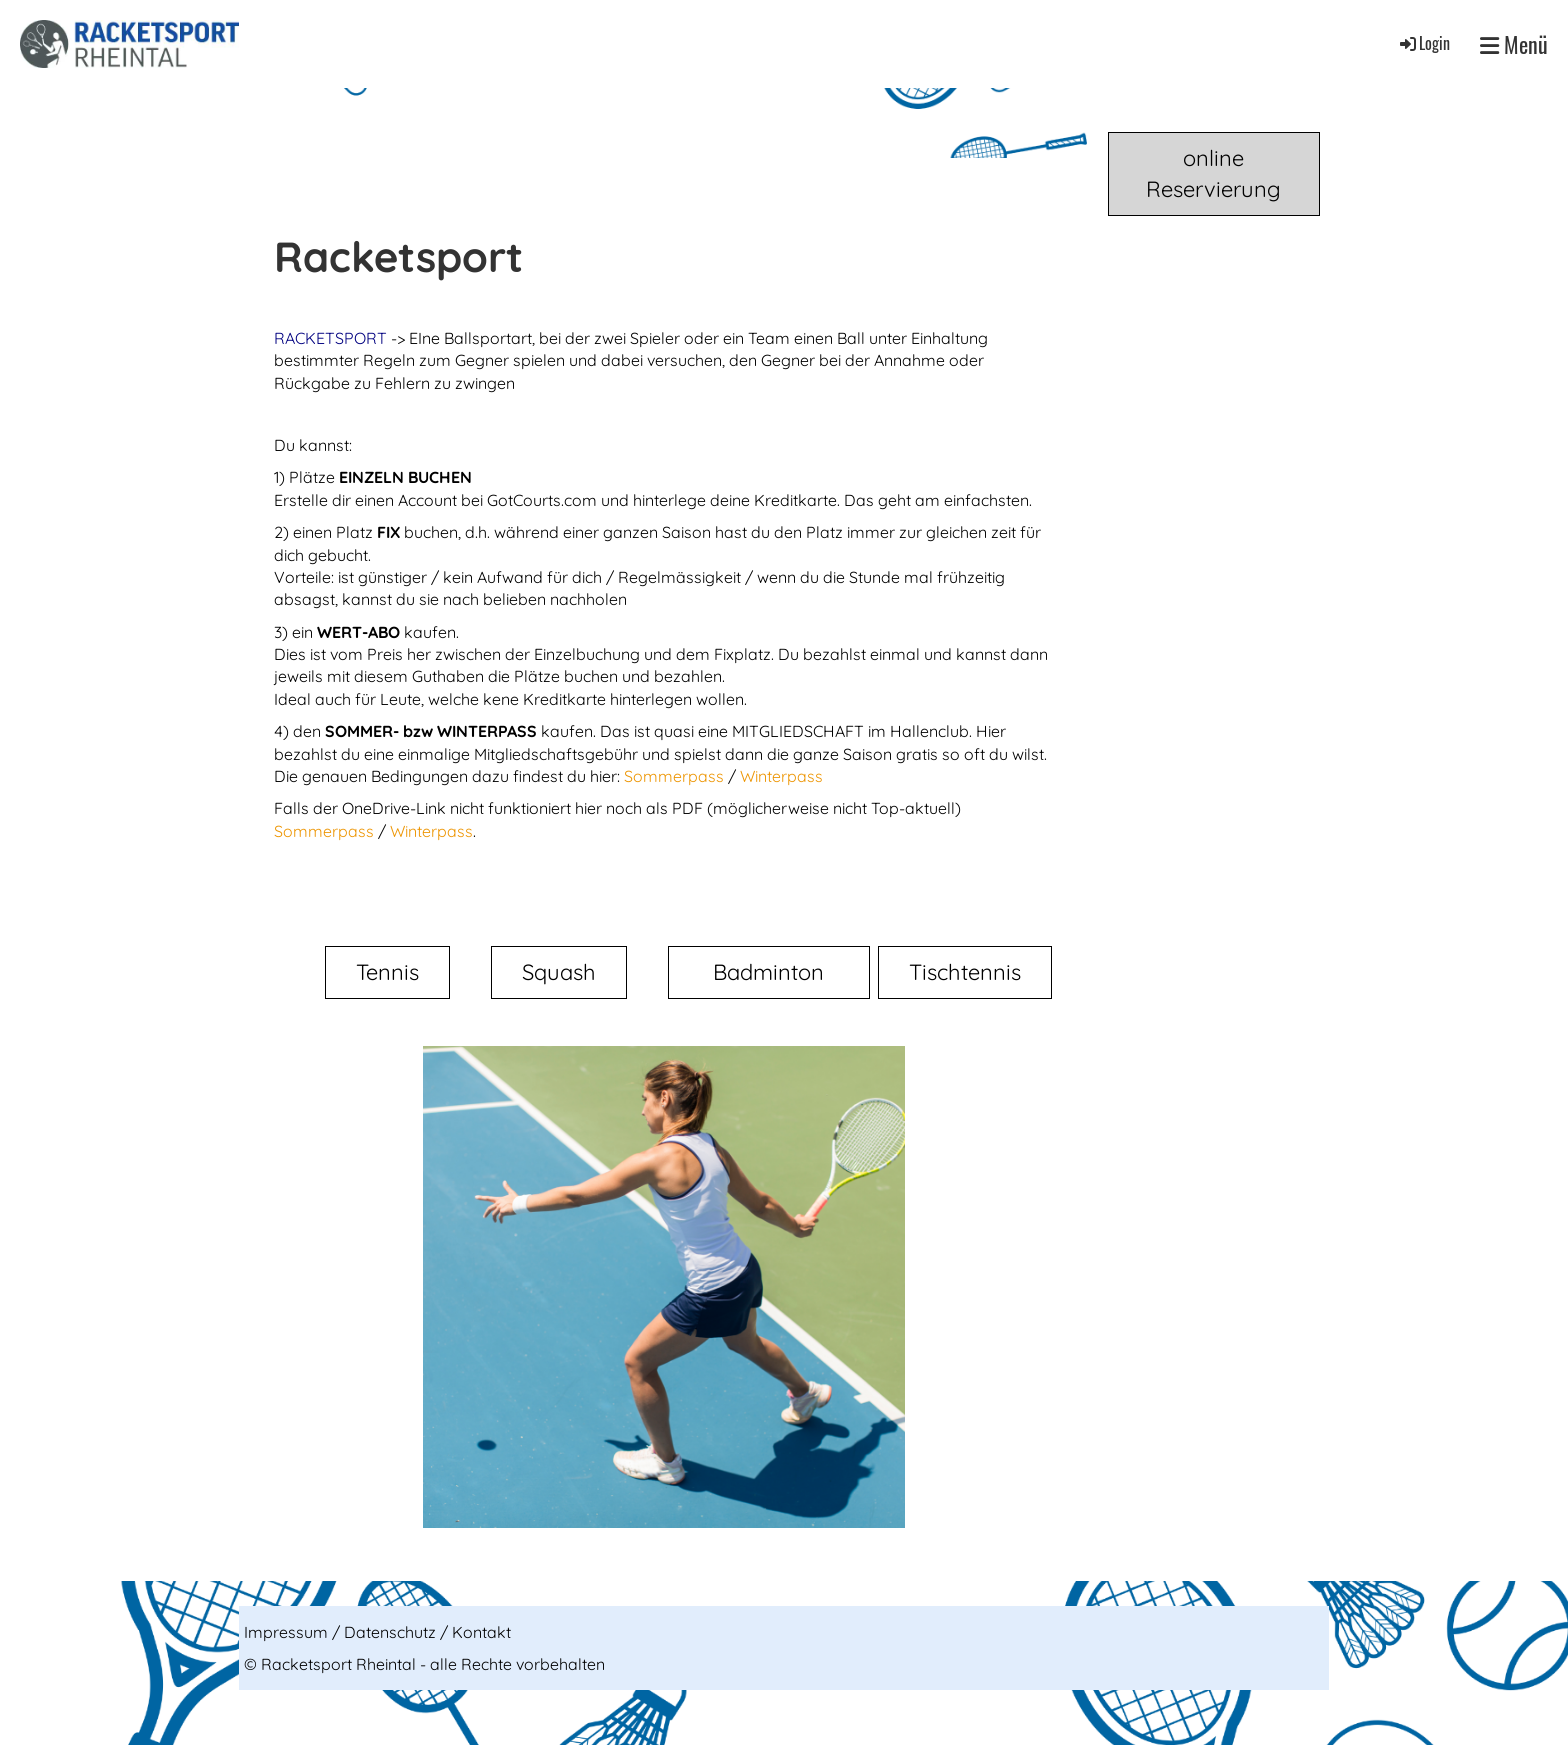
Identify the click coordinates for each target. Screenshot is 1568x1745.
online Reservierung (1213, 173)
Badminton (768, 972)
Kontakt (481, 1632)
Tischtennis (965, 972)
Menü (1514, 44)
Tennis (387, 972)
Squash (559, 972)
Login (1423, 43)
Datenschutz (392, 1632)
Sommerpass (676, 776)
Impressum (288, 1632)
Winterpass (781, 776)
